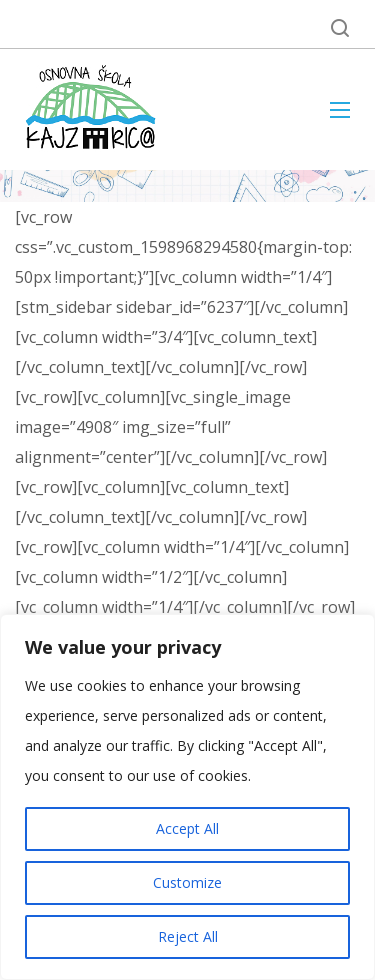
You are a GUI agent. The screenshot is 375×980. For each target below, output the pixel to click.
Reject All (188, 936)
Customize (187, 882)
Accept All (187, 828)
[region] (187, 797)
